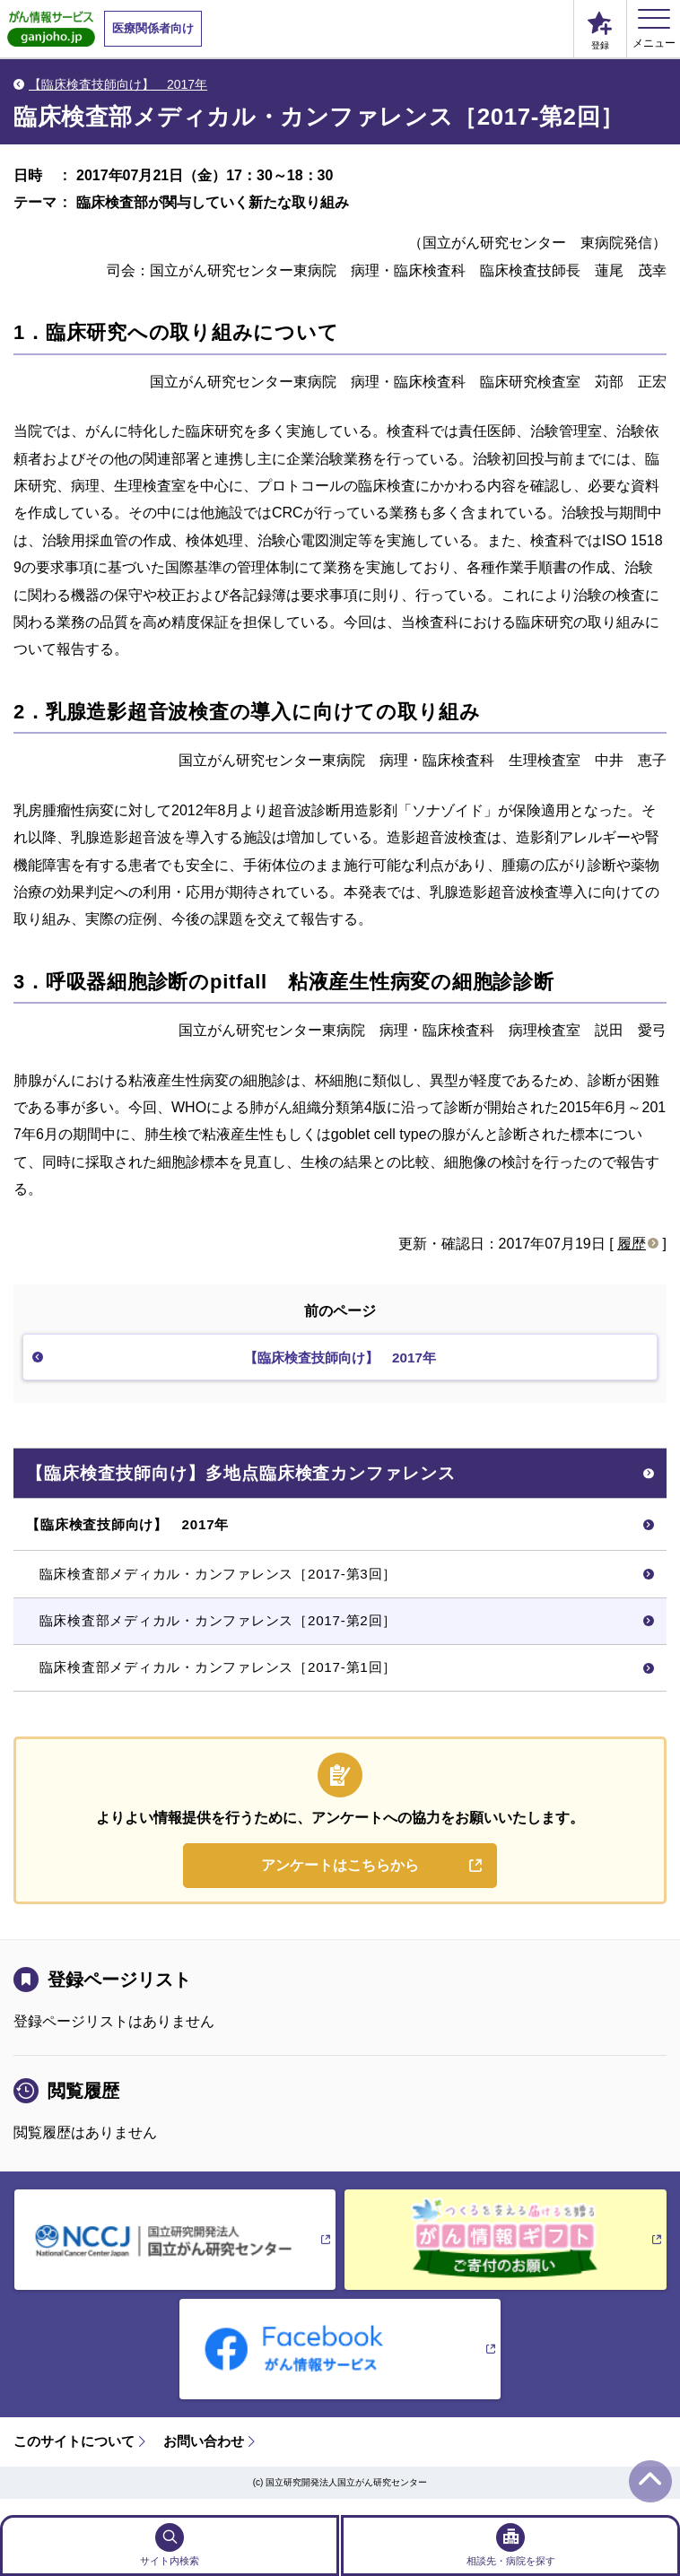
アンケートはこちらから (340, 1879)
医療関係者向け (153, 28)
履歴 (631, 1243)
